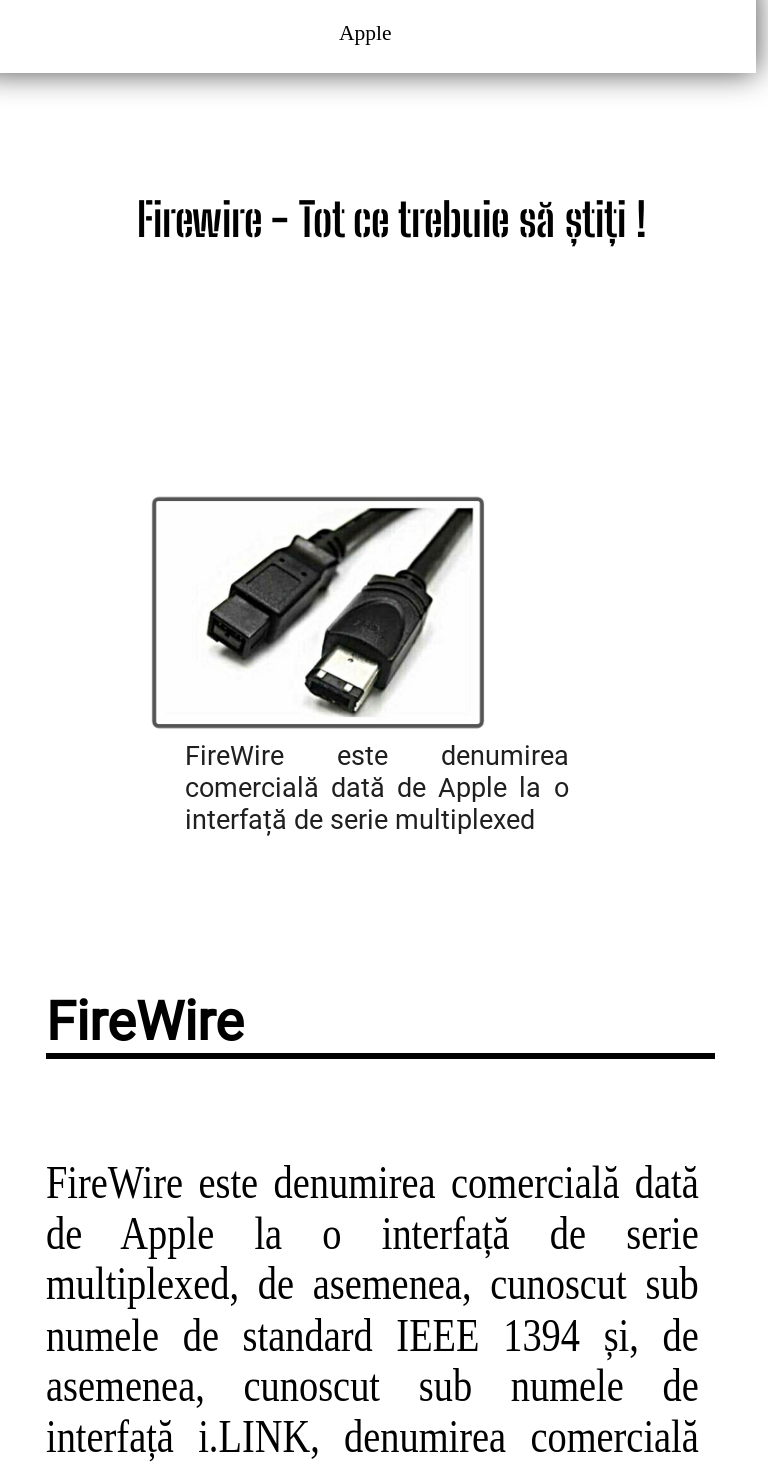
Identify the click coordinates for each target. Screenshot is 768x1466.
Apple (368, 33)
